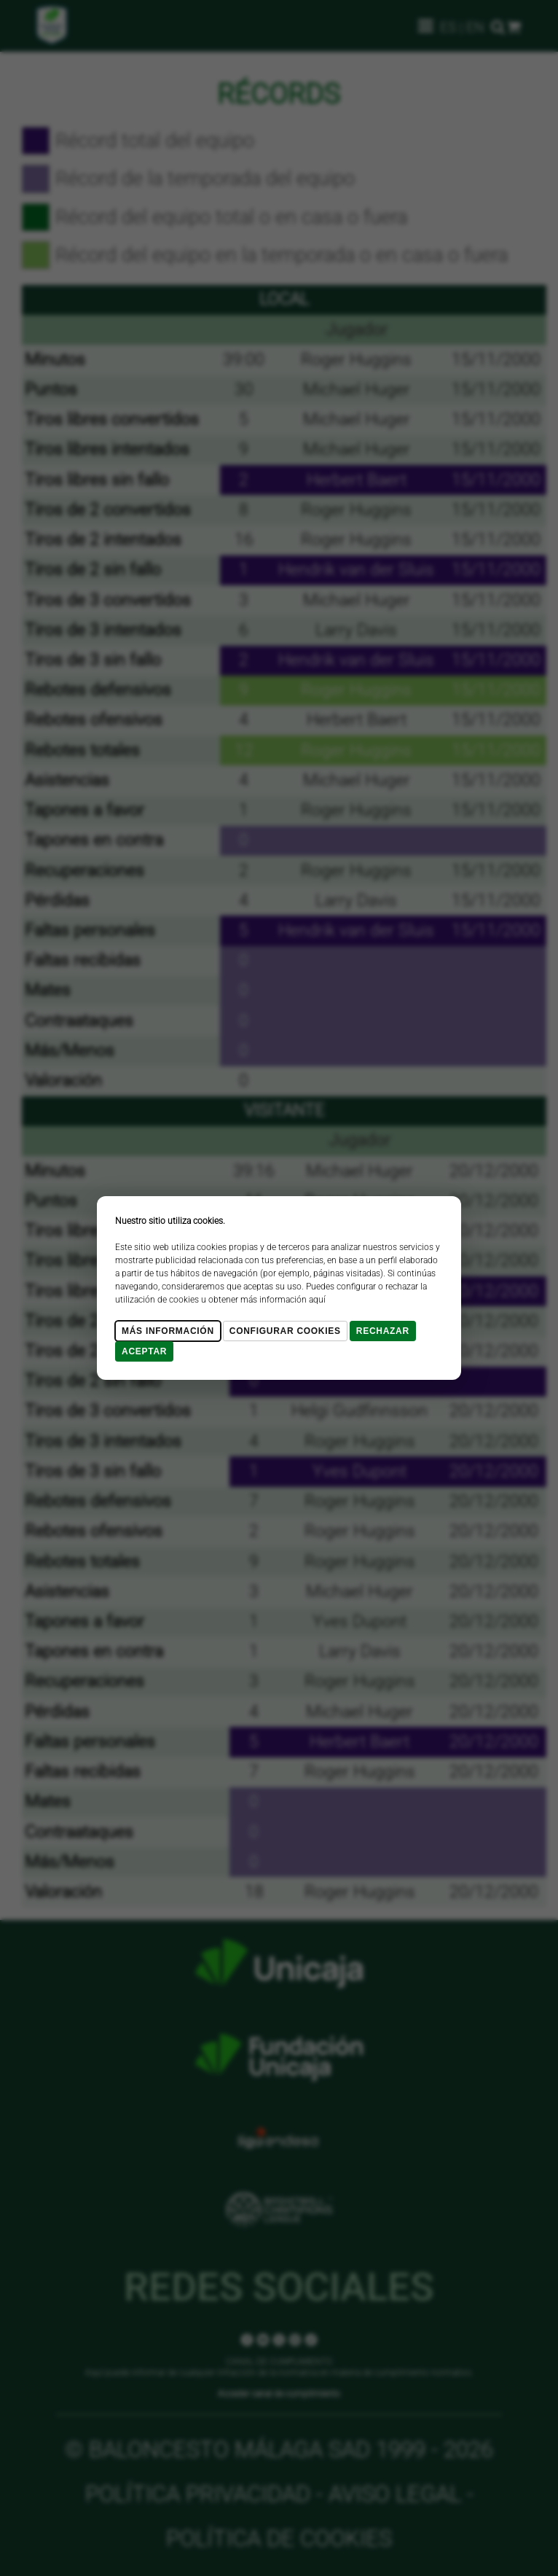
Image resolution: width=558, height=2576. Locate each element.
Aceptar (144, 1351)
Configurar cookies (285, 1331)
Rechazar (382, 1331)
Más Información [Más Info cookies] (168, 1331)
